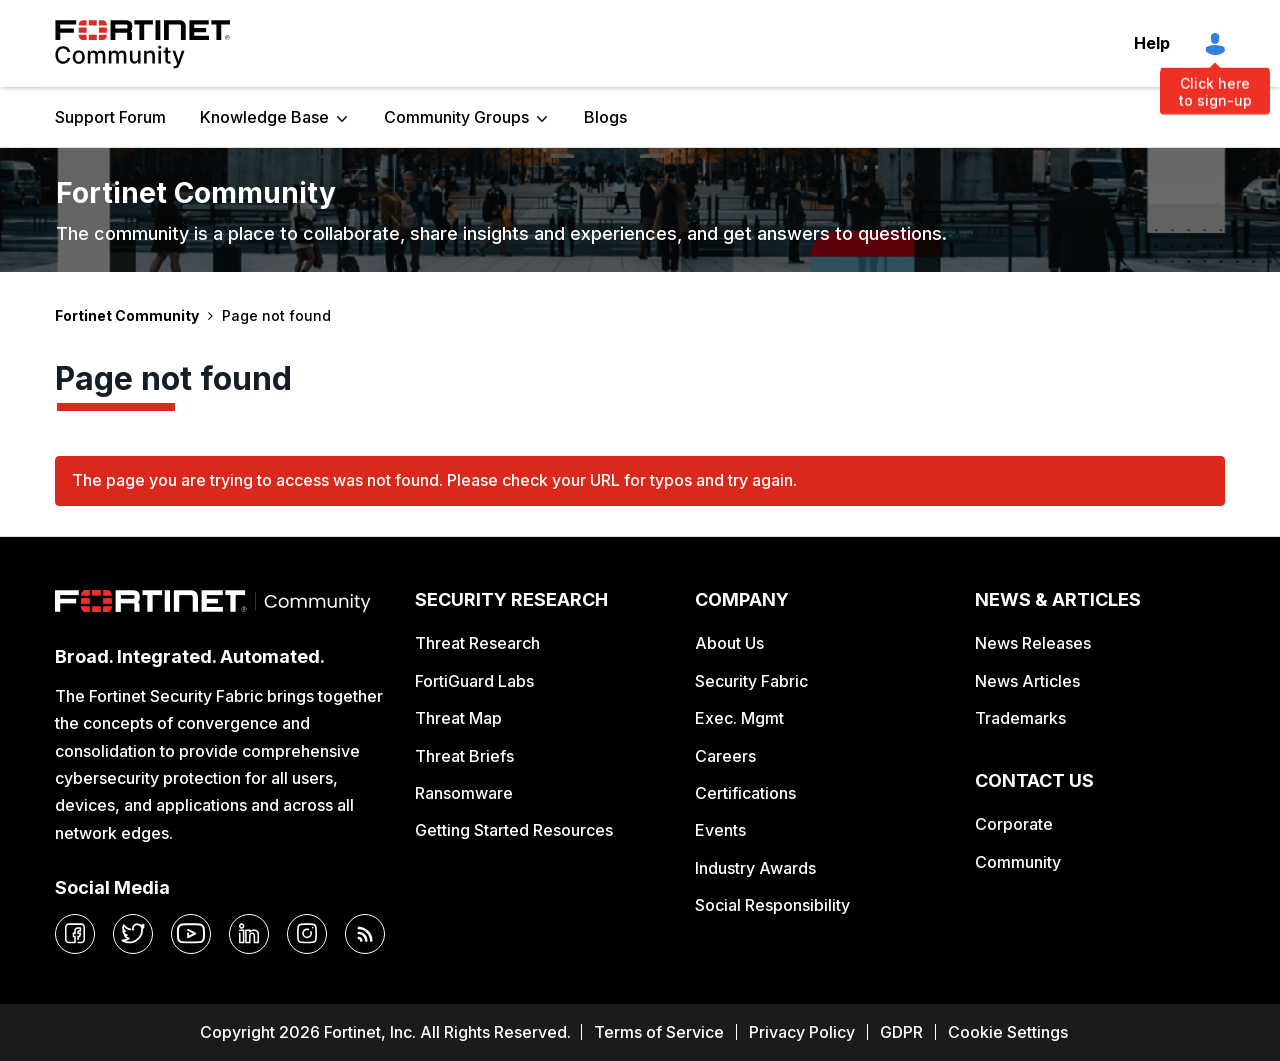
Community (1018, 862)
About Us (729, 643)
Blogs (605, 117)
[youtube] (191, 934)
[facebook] (75, 934)
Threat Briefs (464, 756)
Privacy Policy (802, 1032)
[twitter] (133, 934)
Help (1152, 43)
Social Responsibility (772, 905)
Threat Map (458, 718)
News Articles (1027, 681)
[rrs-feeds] (365, 934)
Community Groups (456, 117)
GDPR (901, 1032)
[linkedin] (249, 934)
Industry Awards (755, 868)
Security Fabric (751, 681)
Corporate (1014, 824)
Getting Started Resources (514, 830)
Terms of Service (659, 1032)
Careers (725, 756)
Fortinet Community (142, 44)
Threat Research (477, 643)
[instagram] (307, 934)
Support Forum (110, 117)
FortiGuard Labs (474, 681)
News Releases (1033, 643)
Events (720, 830)
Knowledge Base (264, 117)
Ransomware (464, 793)
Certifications (745, 793)
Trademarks (1020, 718)
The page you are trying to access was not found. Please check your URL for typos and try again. (434, 480)
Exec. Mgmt (739, 718)
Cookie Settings (1008, 1032)
